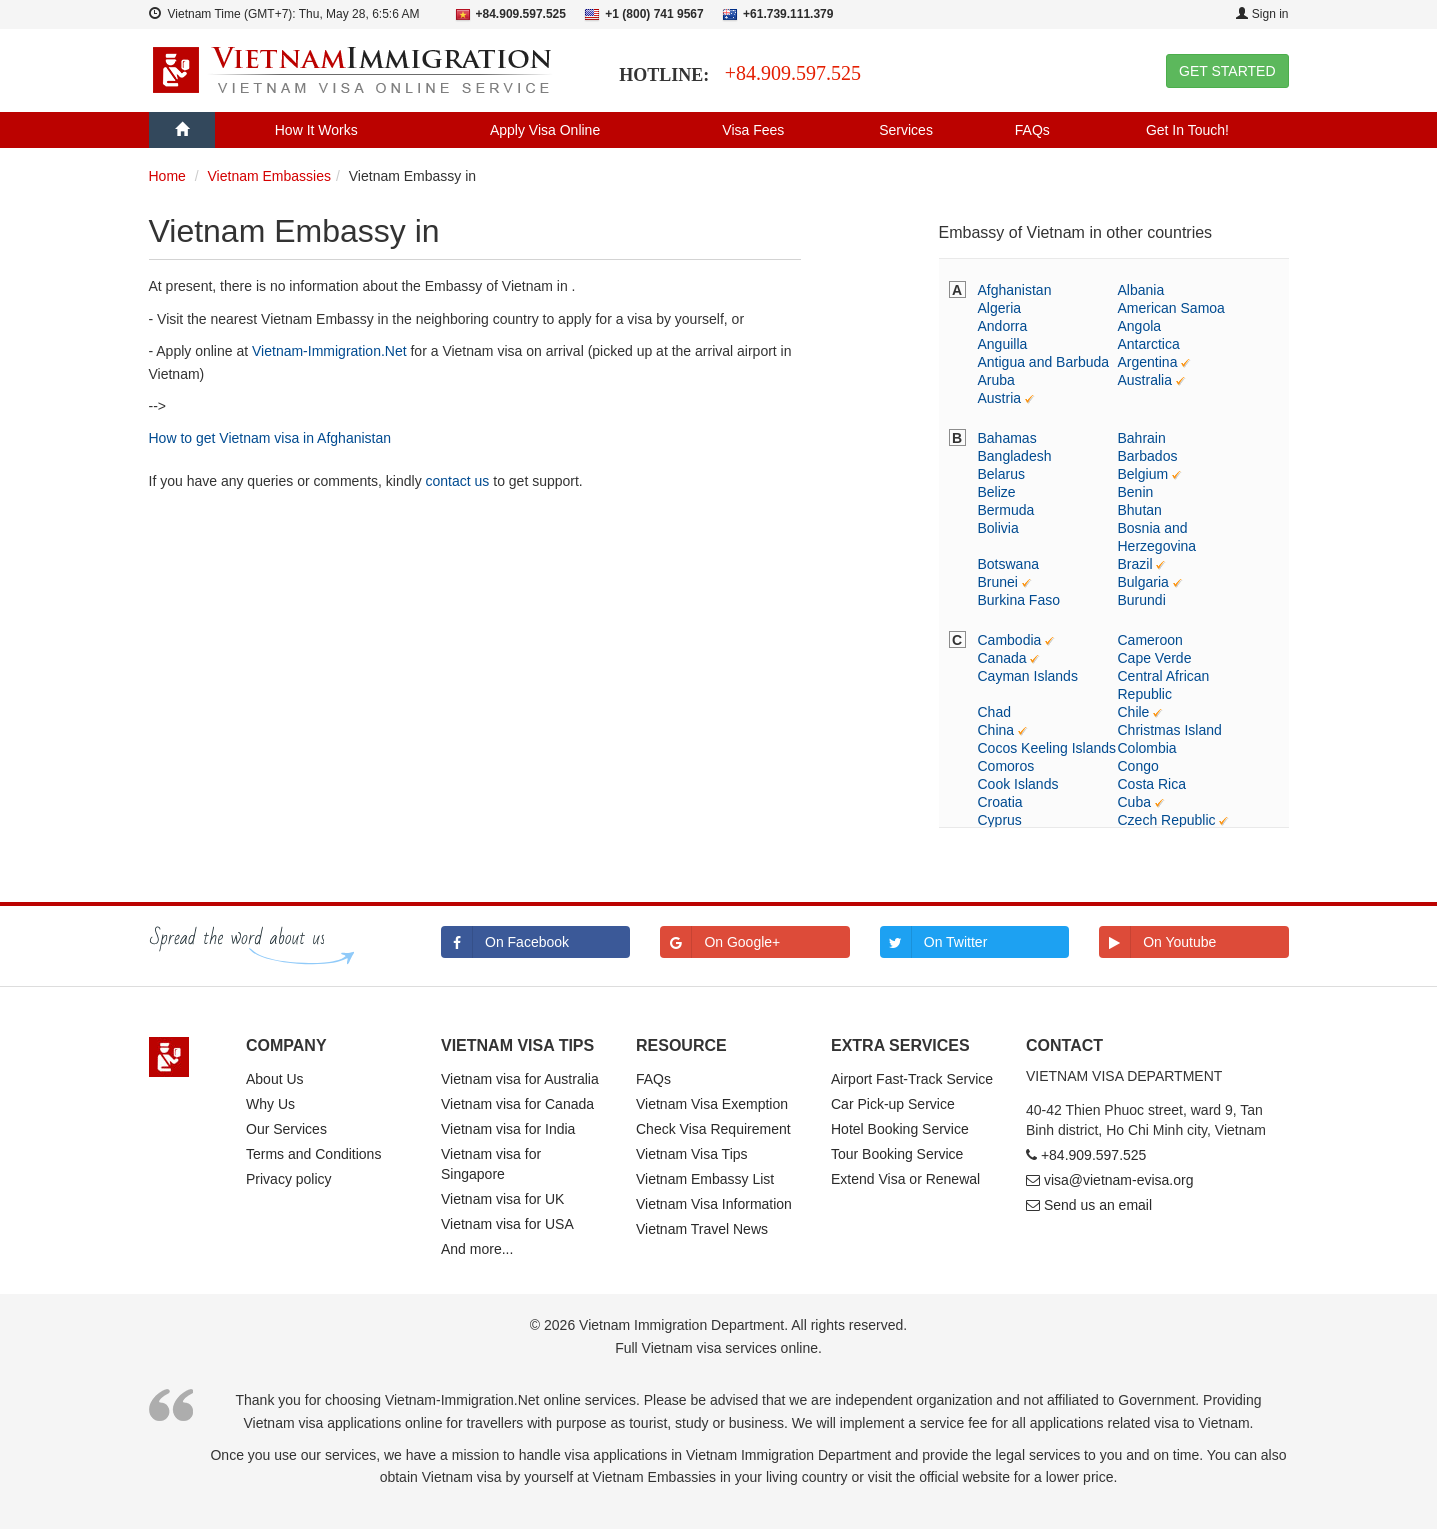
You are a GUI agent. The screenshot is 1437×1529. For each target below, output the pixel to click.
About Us (275, 1079)
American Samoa (1171, 308)
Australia (1145, 380)
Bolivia (998, 528)
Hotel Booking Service (900, 1129)
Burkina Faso (1019, 600)
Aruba (996, 380)
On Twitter (934, 942)
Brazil (1135, 564)
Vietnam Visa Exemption (712, 1104)
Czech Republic (1167, 820)
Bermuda (1006, 510)
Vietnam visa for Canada (517, 1104)
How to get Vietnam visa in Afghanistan (270, 438)
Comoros (1006, 766)
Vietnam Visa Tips (692, 1154)
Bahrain (1142, 438)
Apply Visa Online (545, 130)
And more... (477, 1249)
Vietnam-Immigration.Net (329, 351)
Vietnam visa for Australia (520, 1079)
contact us (458, 481)
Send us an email (1098, 1205)
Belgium (1143, 474)
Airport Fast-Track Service (912, 1079)
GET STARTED (1227, 71)
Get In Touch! (1187, 130)
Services (906, 130)
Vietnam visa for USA (507, 1224)
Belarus (1001, 474)
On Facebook (505, 942)
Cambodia (1010, 640)
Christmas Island (1170, 730)
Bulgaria (1143, 582)
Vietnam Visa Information (714, 1204)
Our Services (286, 1129)
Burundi (1142, 600)
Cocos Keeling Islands (1047, 748)
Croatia (1000, 802)
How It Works (316, 130)
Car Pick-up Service (893, 1104)
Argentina (1148, 362)
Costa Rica (1152, 784)
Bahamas (1007, 438)
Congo (1138, 766)
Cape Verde (1155, 658)
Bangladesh (1015, 456)
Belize (997, 492)
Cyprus (1000, 820)
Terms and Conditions (313, 1154)
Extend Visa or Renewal (905, 1179)
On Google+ (720, 942)
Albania (1141, 290)
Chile (1134, 712)
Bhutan (1140, 510)
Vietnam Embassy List (705, 1179)
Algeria (1000, 308)
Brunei (998, 582)
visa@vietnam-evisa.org (1119, 1180)
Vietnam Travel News (702, 1229)
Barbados (1148, 456)
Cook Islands (1018, 784)
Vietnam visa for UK (502, 1199)
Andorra (1003, 326)
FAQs (1032, 130)
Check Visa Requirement (713, 1129)
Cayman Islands (1028, 676)
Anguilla (1003, 344)
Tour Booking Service (897, 1154)
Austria (1000, 398)
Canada (1002, 658)
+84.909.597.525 (793, 73)
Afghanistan (1015, 290)
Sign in (1262, 14)
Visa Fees (753, 130)
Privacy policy (289, 1179)
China (996, 730)
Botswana (1008, 564)
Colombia (1147, 748)
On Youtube (1157, 942)
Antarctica (1149, 344)
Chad (994, 712)
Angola (1140, 326)
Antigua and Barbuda (1044, 362)
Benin (1136, 492)
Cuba (1134, 802)
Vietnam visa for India (508, 1129)
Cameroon (1150, 640)
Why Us (270, 1104)
